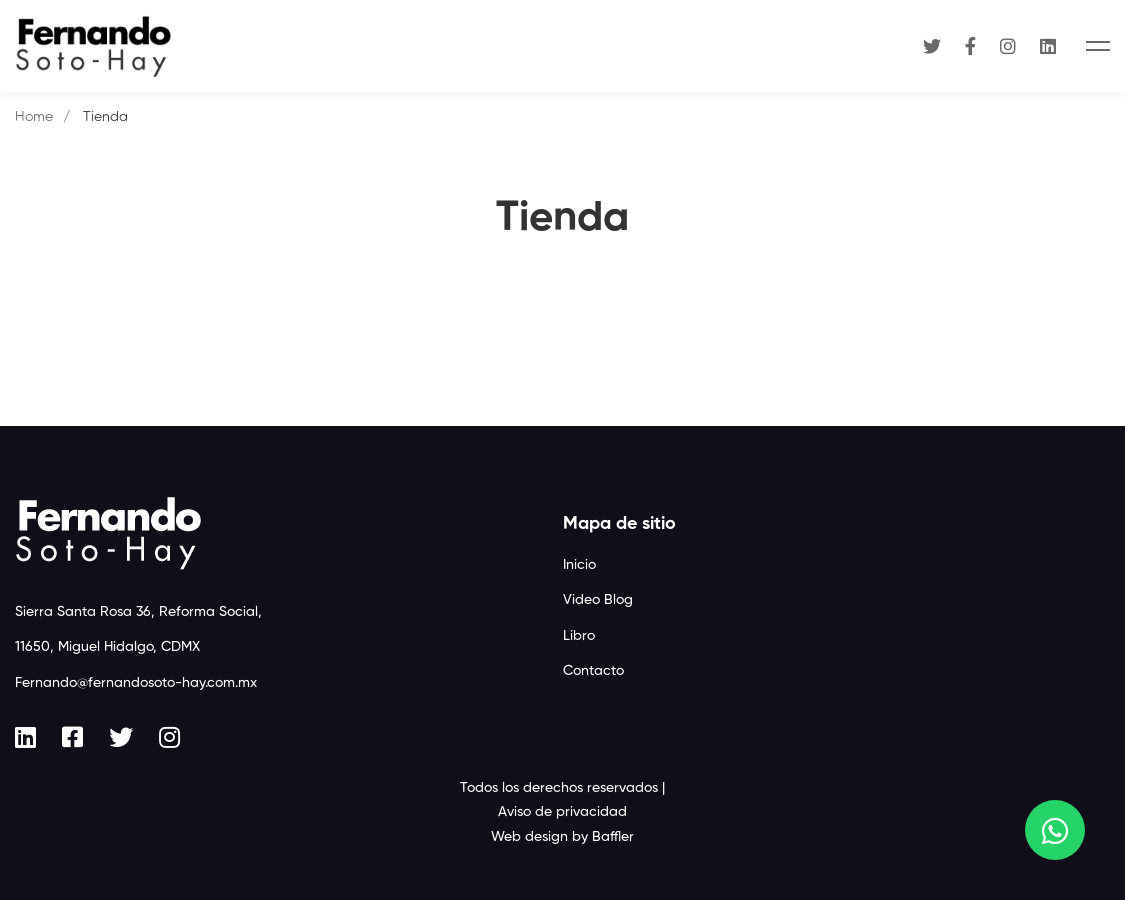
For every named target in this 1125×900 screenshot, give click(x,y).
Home (34, 117)
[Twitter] (932, 45)
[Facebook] (970, 45)
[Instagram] (1008, 45)
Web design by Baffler (562, 837)
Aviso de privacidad (562, 812)
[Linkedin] (1048, 45)
